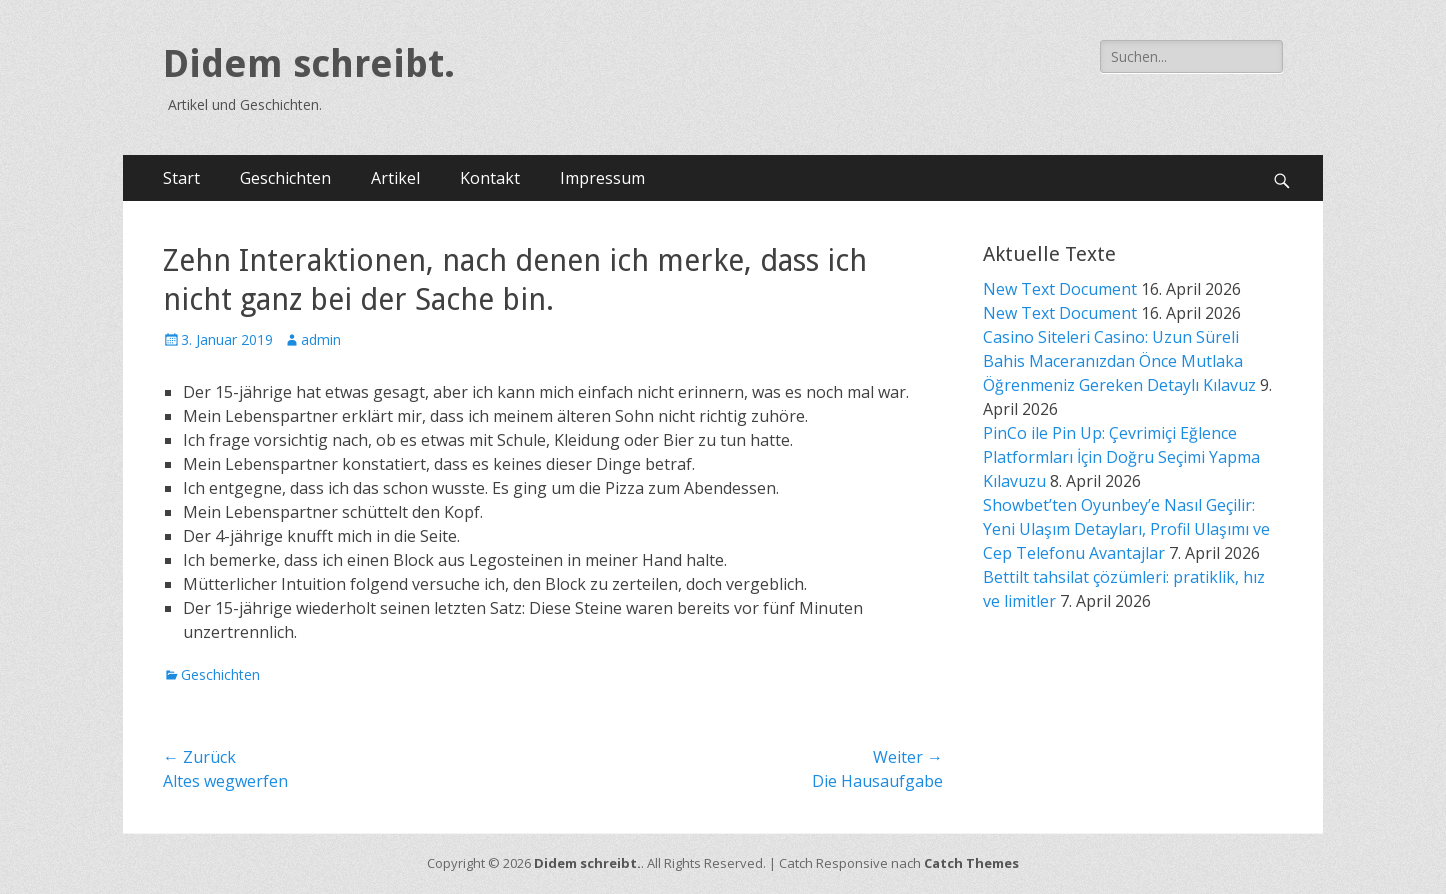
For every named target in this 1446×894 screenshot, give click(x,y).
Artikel (395, 178)
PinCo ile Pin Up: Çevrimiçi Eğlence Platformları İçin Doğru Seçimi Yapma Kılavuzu (1121, 457)
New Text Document (1060, 289)
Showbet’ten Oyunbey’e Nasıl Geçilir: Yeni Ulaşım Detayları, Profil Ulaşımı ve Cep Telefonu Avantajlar (1126, 529)
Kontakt (490, 178)
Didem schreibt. (309, 64)
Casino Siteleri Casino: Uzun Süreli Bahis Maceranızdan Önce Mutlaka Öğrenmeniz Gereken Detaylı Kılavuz (1119, 361)
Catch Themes (971, 863)
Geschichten (285, 178)
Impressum (602, 178)
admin (321, 339)
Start (181, 178)
